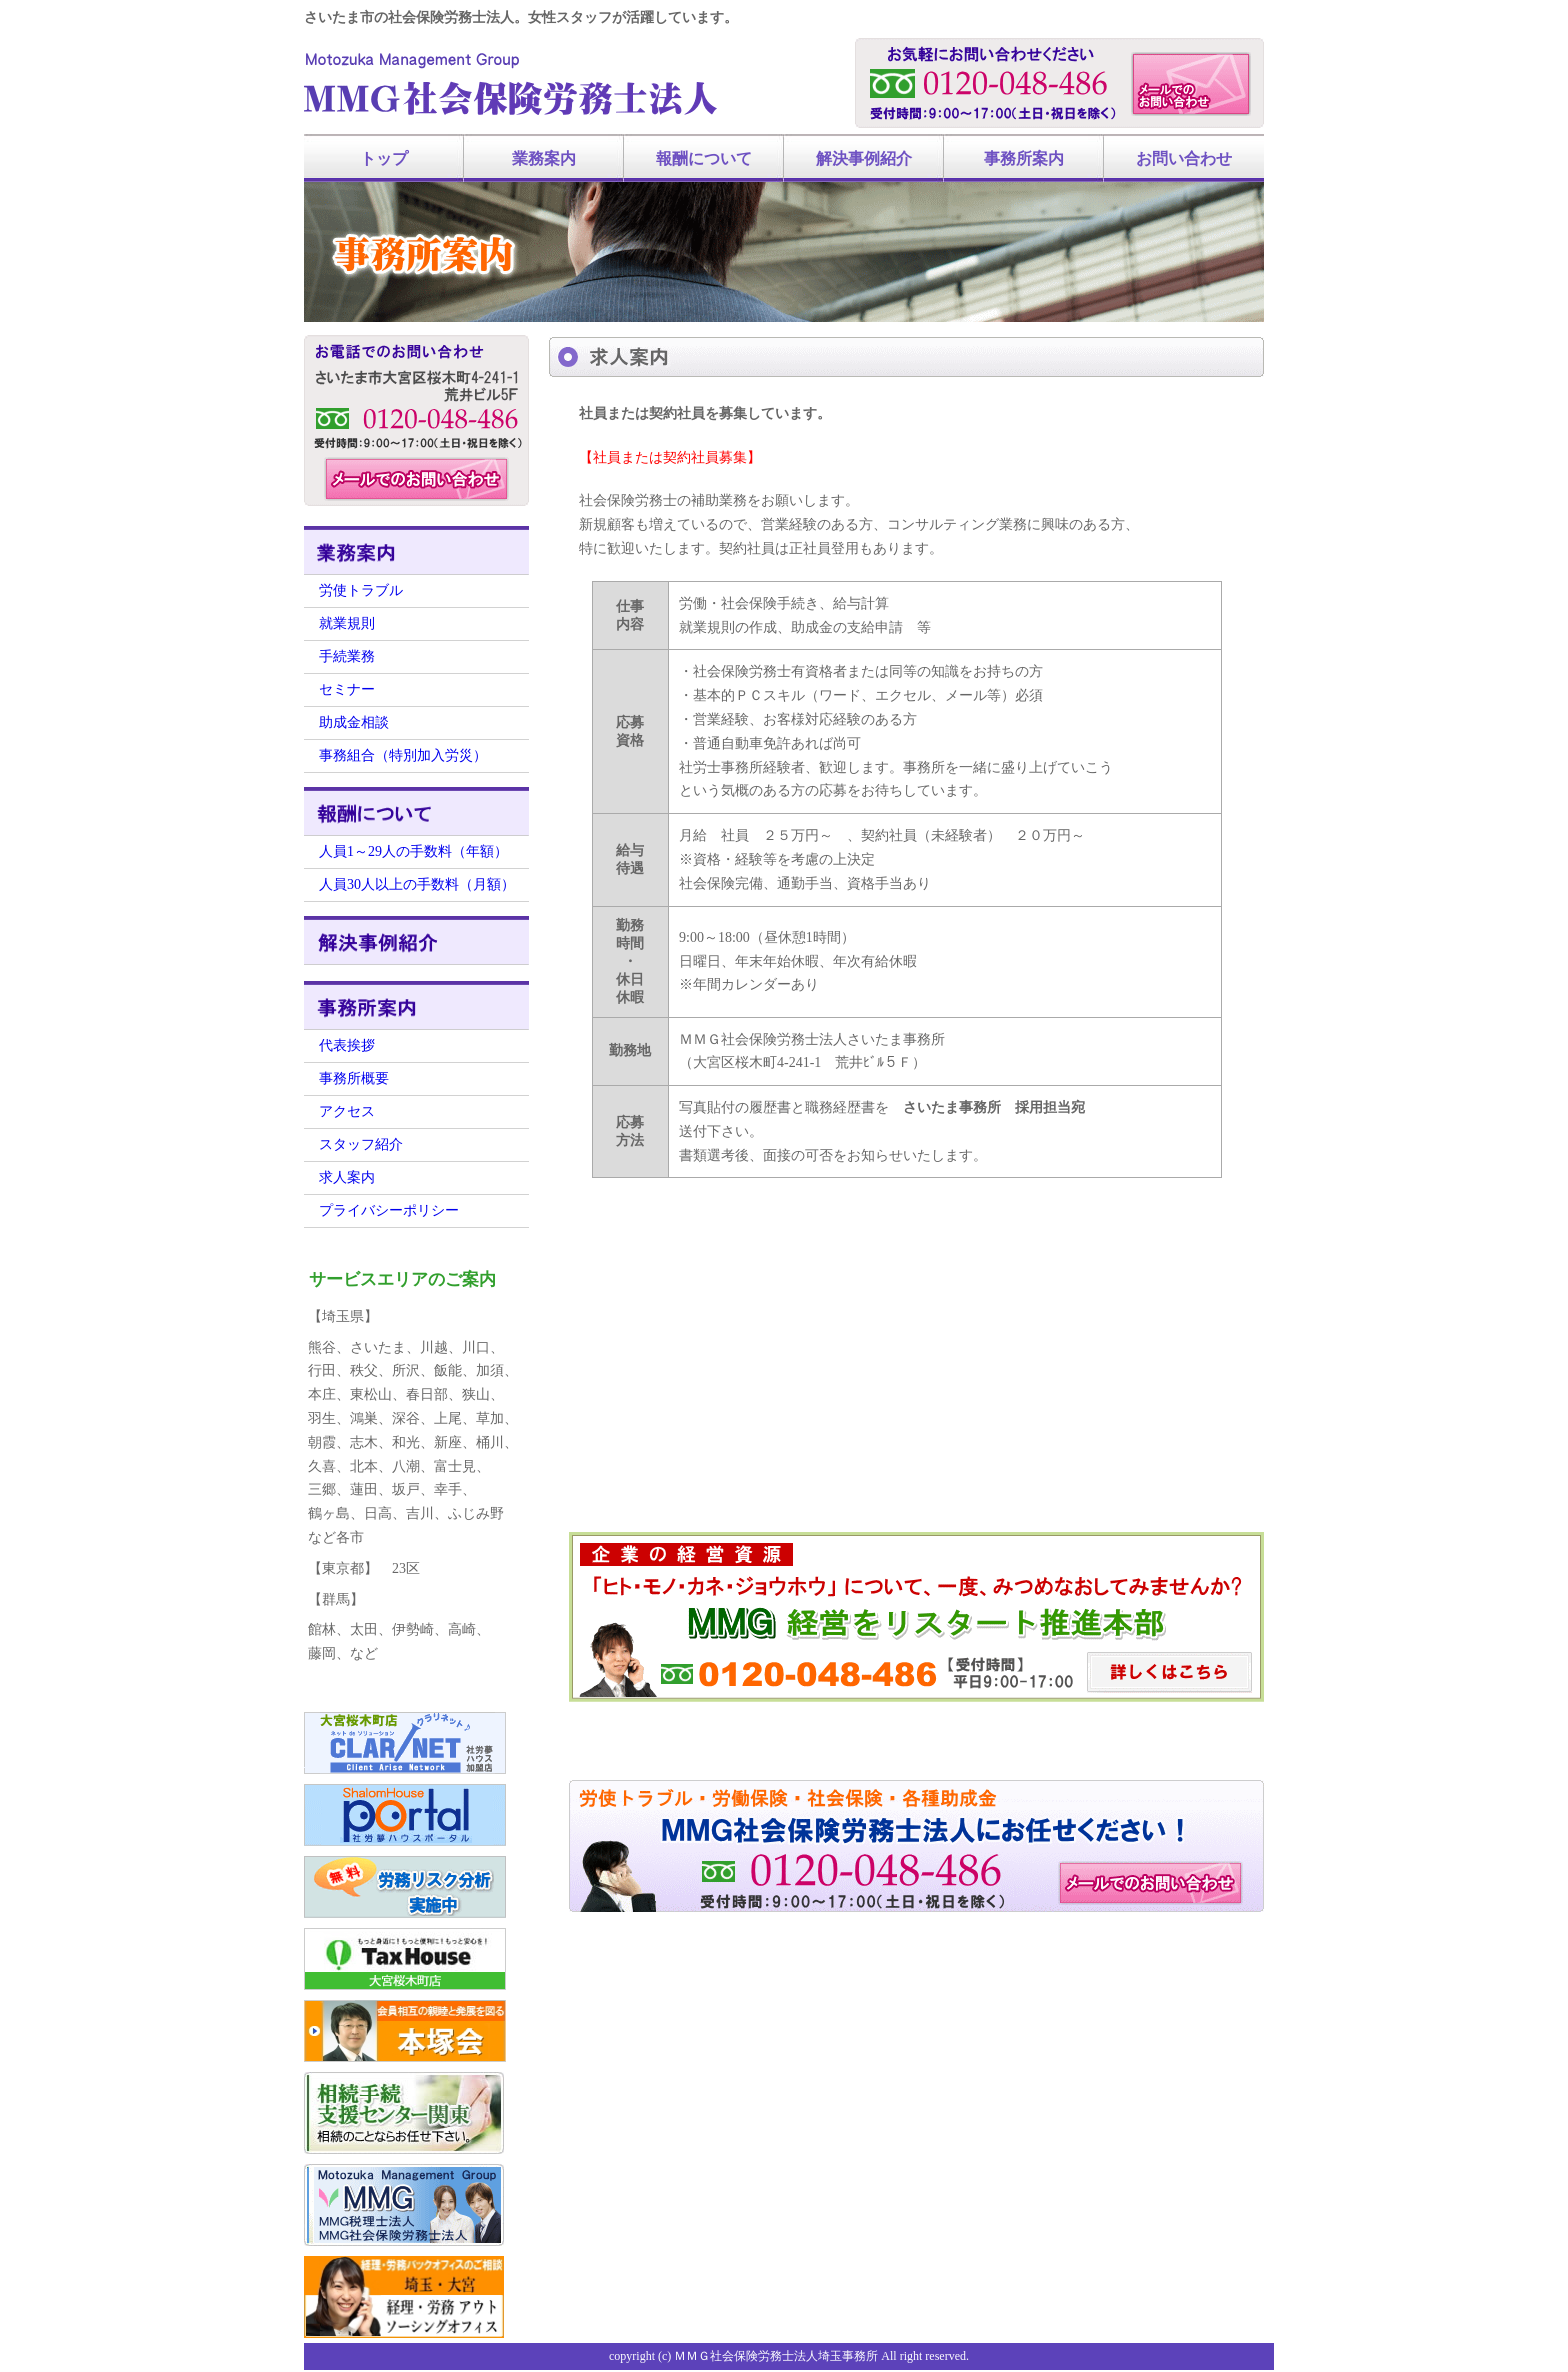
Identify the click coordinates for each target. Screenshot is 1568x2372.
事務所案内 (1024, 158)
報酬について (704, 158)
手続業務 (347, 656)
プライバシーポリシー (389, 1210)
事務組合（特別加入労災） (403, 755)
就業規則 (347, 623)
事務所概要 (354, 1078)
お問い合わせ (1184, 158)
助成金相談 (354, 722)
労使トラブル (361, 590)
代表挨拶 (347, 1045)
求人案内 (347, 1177)
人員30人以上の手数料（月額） (417, 884)
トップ (384, 158)
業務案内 (544, 158)
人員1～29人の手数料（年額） (413, 851)
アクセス (347, 1111)
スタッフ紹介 (361, 1144)
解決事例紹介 (864, 158)
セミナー (347, 689)
